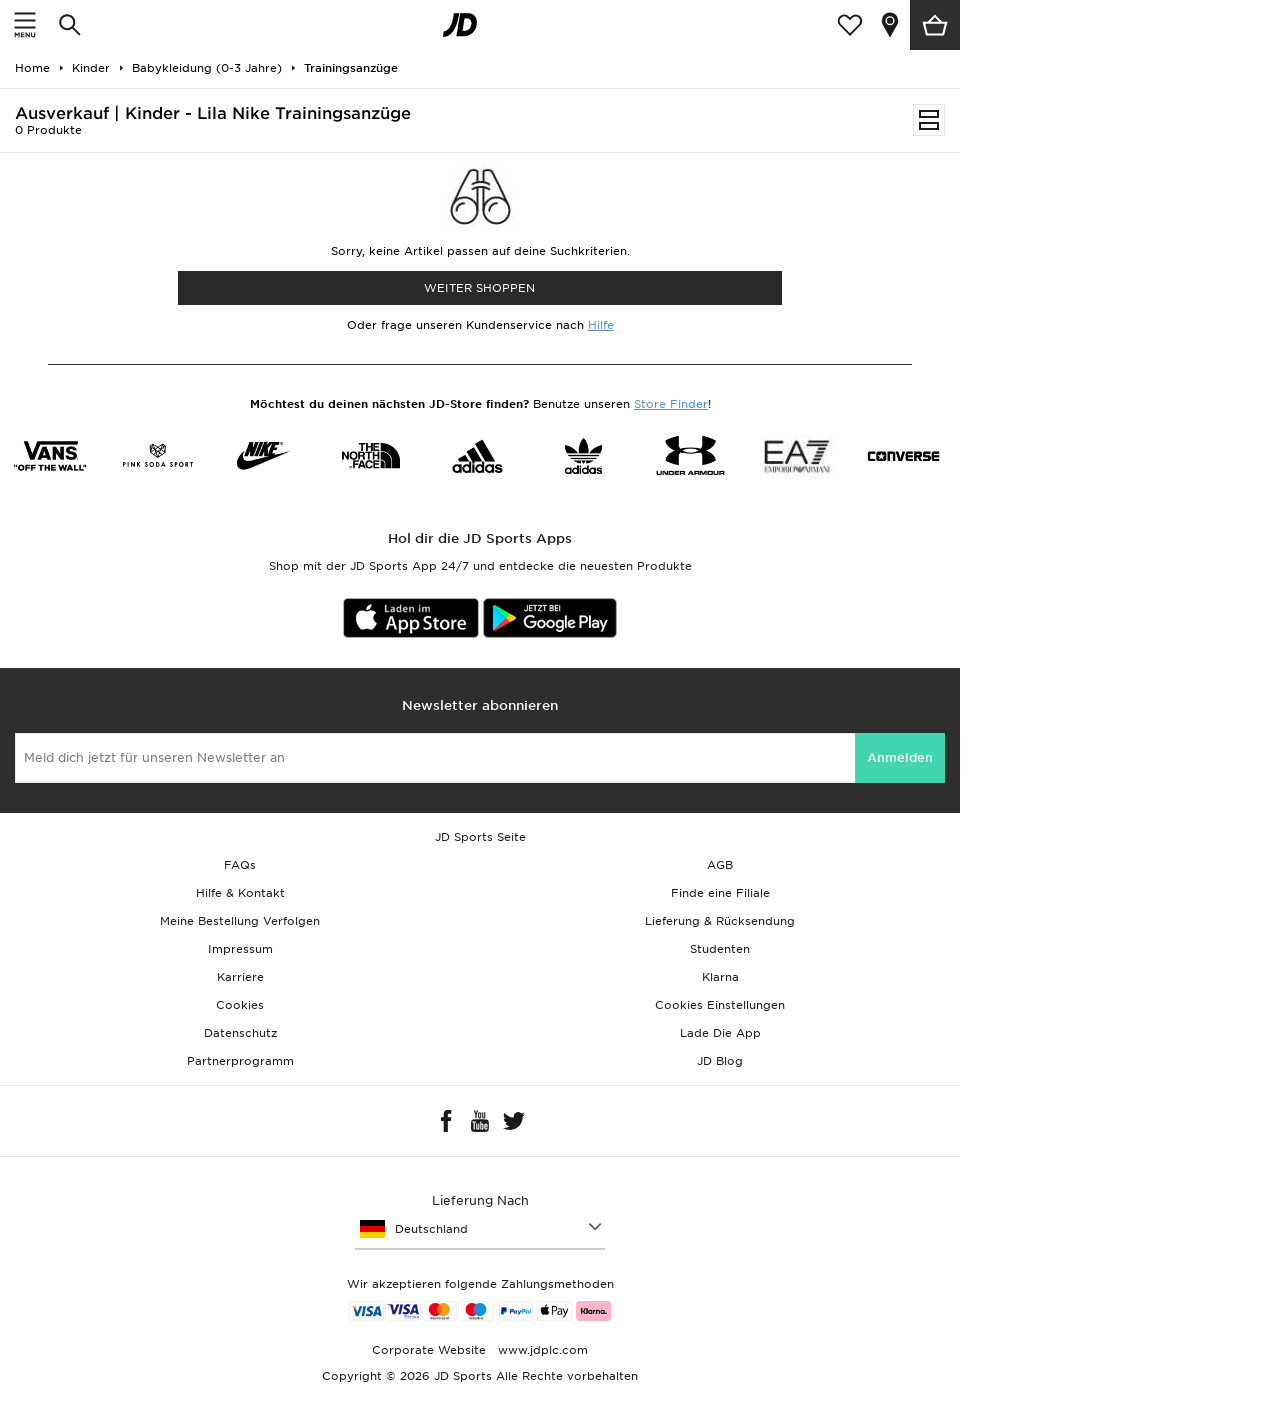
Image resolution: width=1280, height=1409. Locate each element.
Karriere (240, 977)
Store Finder (671, 404)
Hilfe (601, 325)
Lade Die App (720, 1033)
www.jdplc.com (541, 1350)
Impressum (240, 949)
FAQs (240, 865)
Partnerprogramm (240, 1061)
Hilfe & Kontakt (240, 893)
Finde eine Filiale (720, 893)
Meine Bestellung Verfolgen (240, 921)
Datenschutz (240, 1033)
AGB (720, 865)
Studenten (720, 949)
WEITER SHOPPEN (479, 288)
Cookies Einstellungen (720, 1005)
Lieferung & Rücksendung (720, 921)
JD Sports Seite (480, 837)
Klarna (720, 977)
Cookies (240, 1005)
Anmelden (900, 757)
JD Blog (720, 1061)
